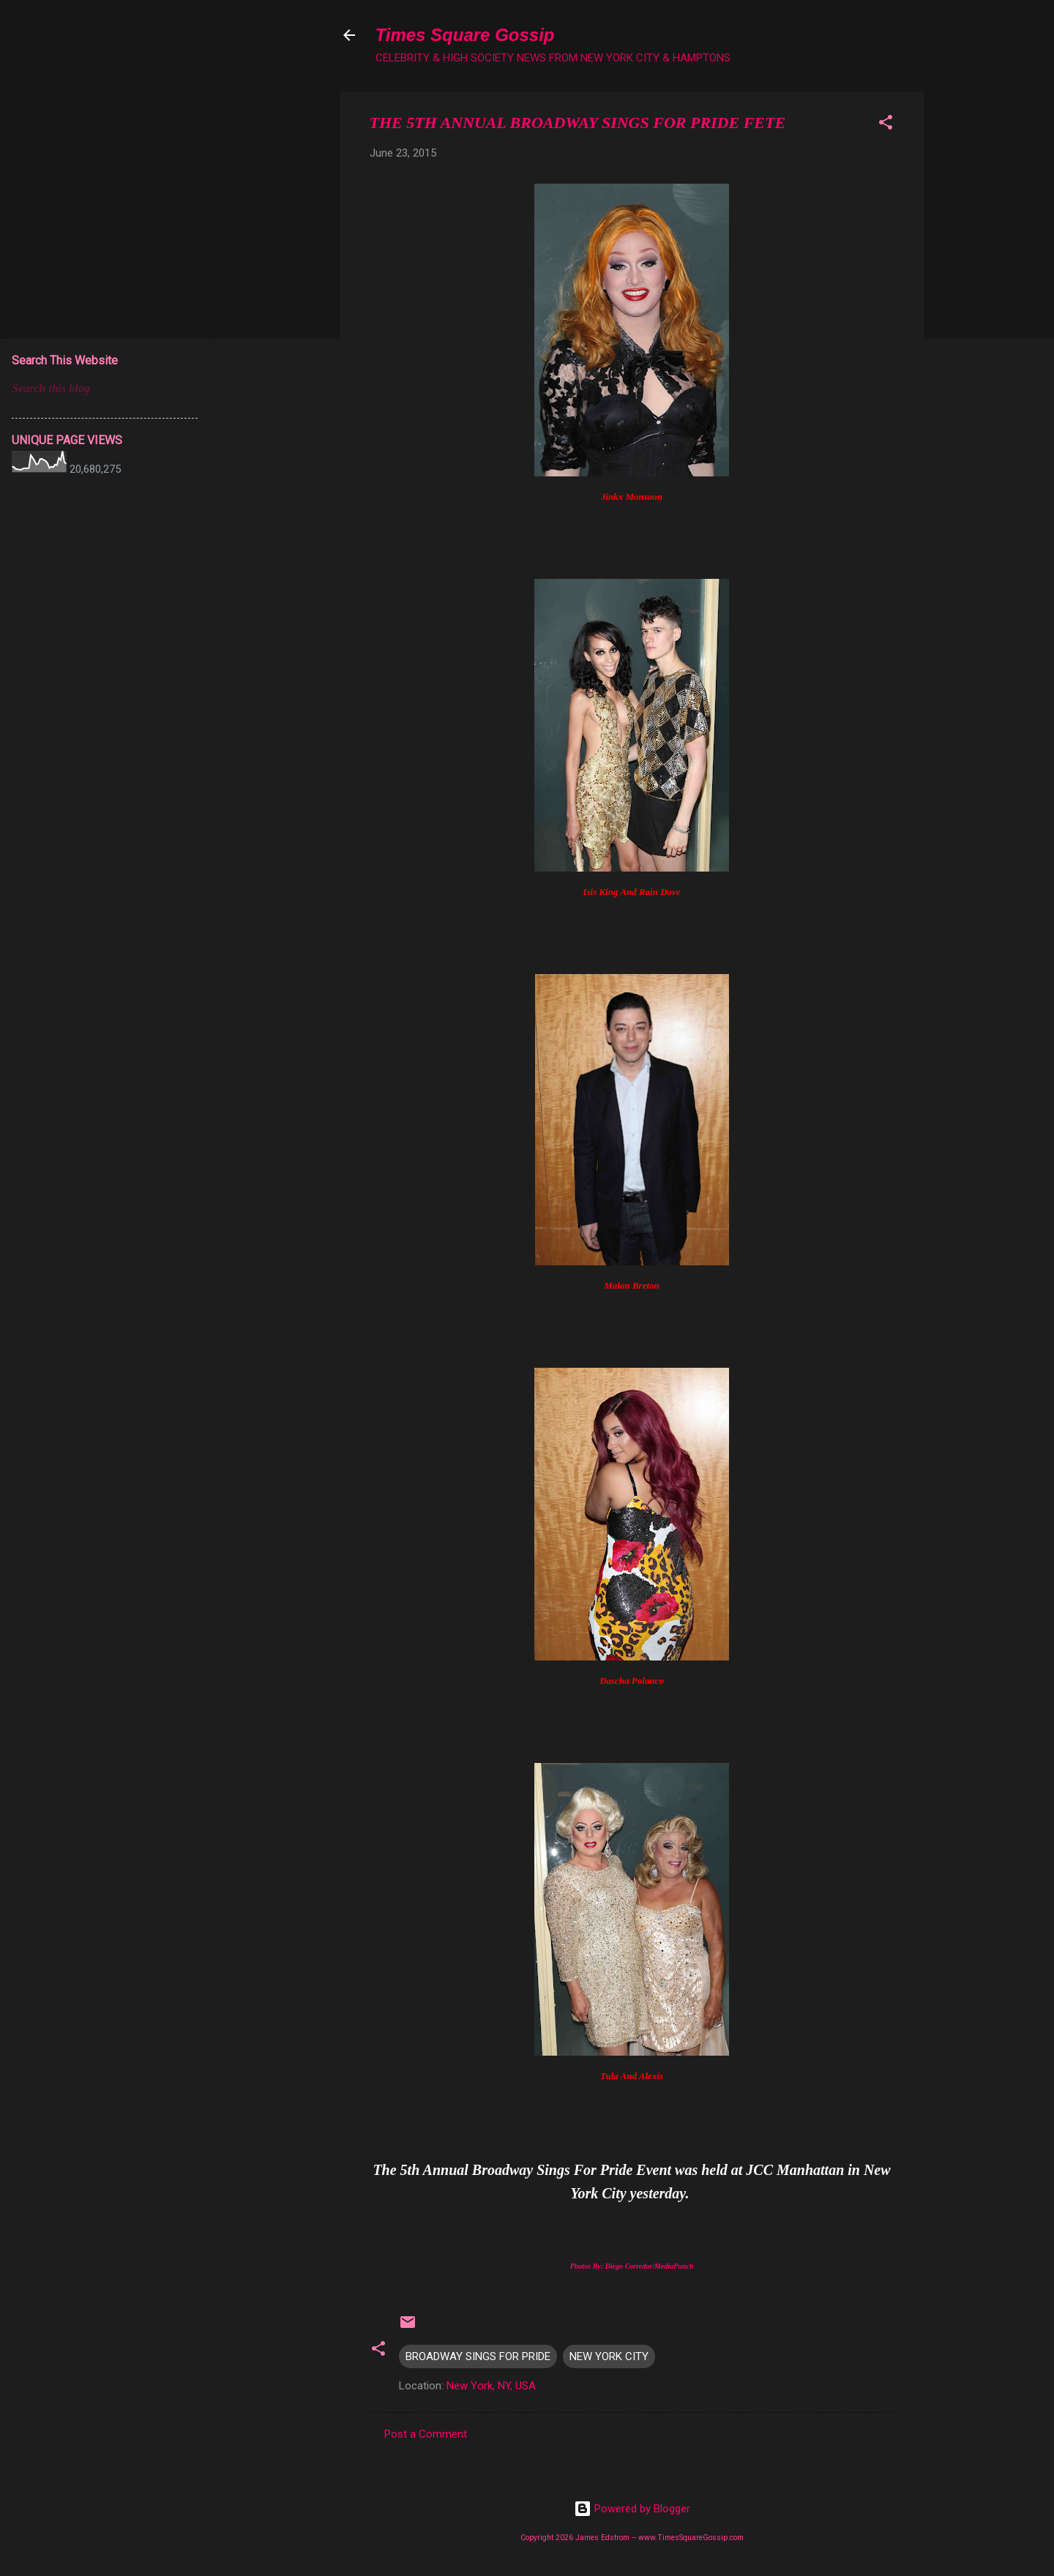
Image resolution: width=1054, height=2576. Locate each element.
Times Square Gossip (465, 35)
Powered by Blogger (632, 2508)
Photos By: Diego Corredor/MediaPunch (632, 2266)
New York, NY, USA (491, 2385)
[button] (885, 124)
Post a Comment (425, 2434)
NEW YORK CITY (609, 2356)
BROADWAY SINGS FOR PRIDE (477, 2356)
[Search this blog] (105, 388)
